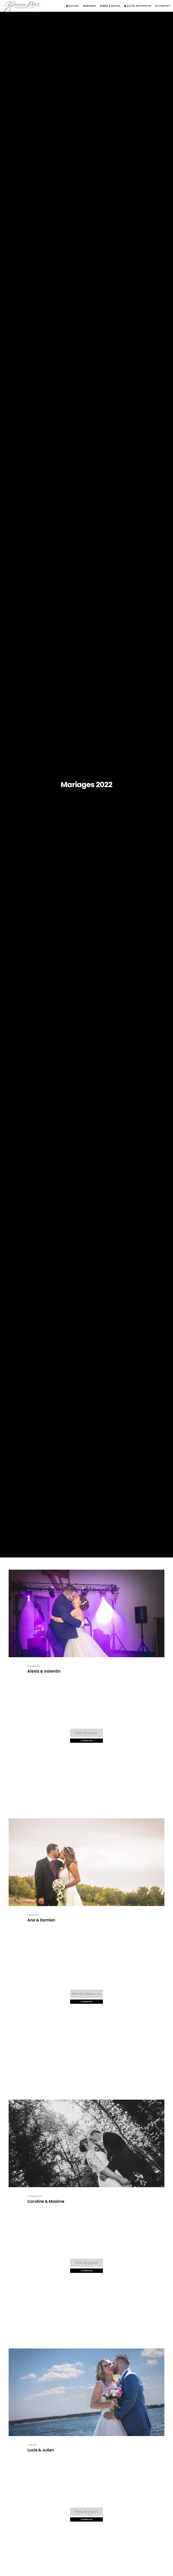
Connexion (86, 1740)
